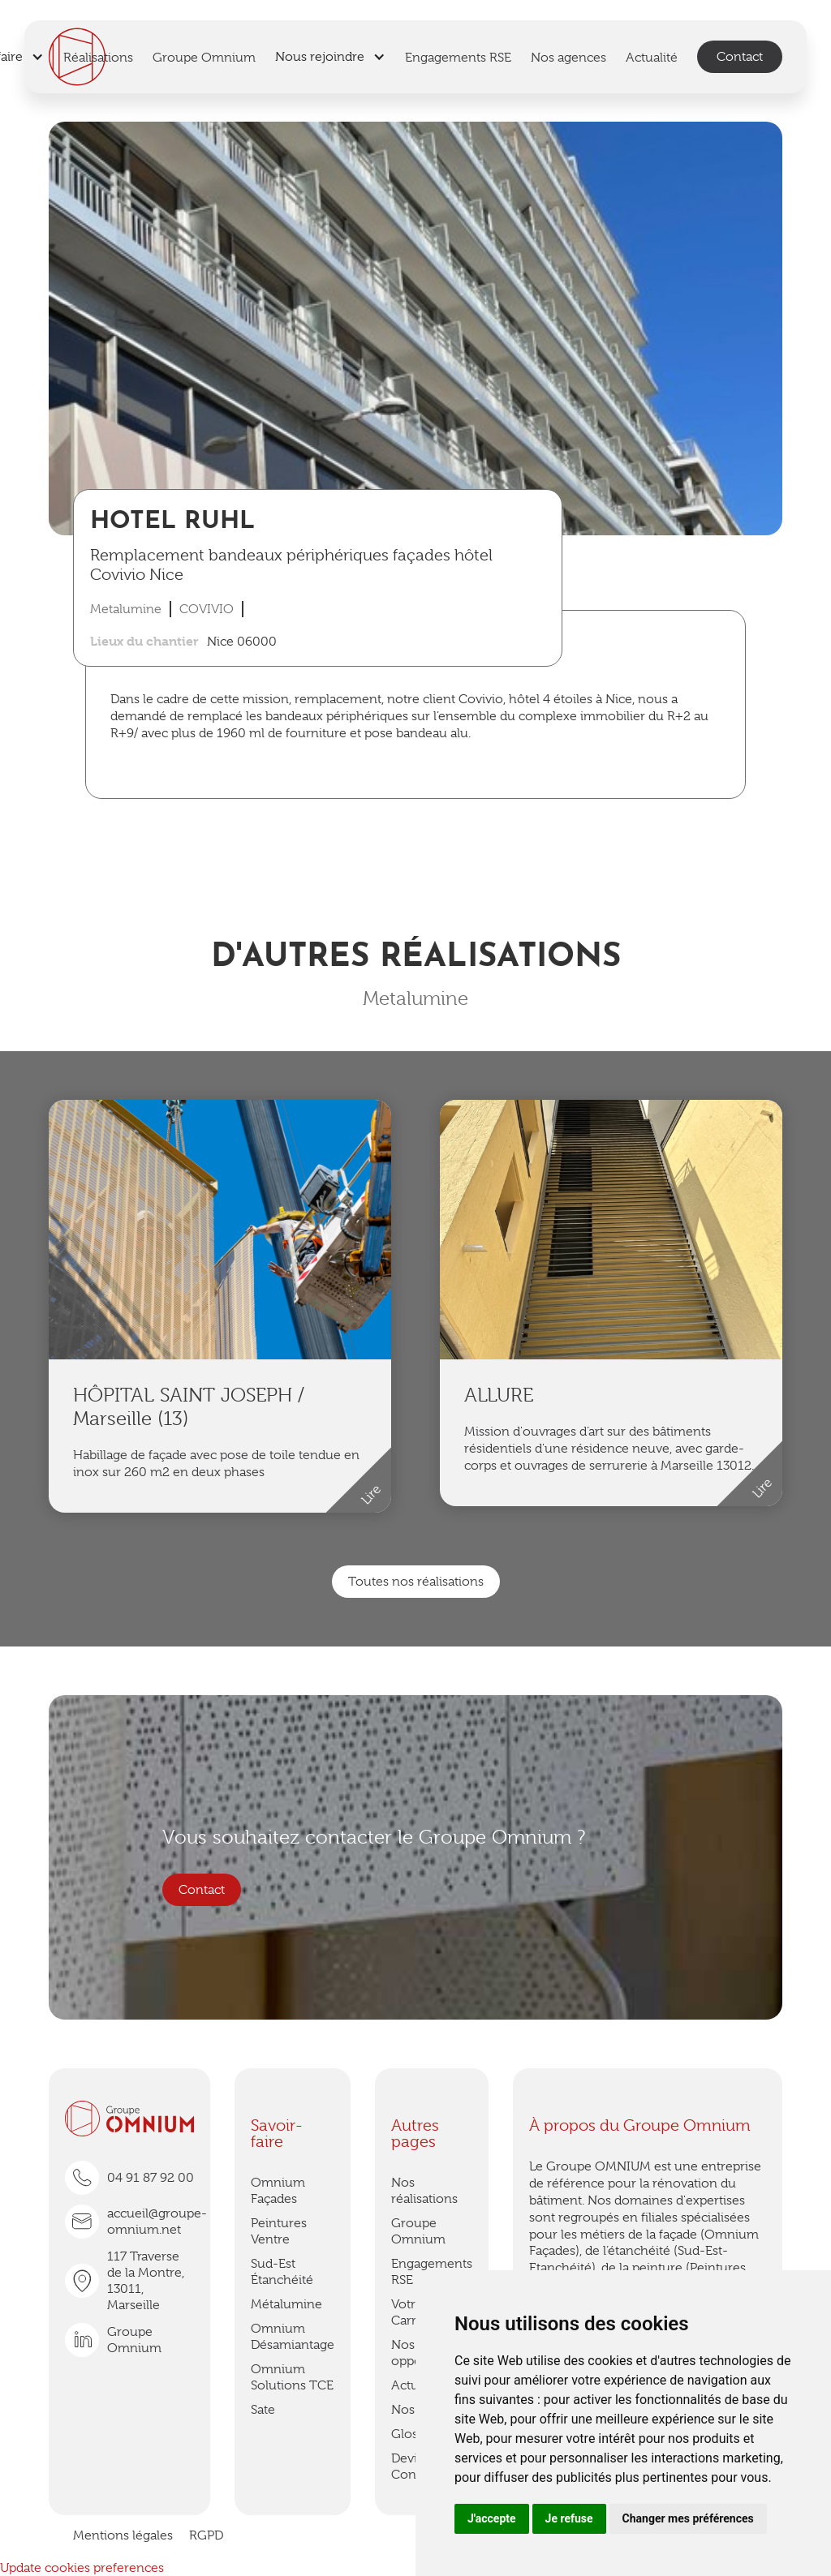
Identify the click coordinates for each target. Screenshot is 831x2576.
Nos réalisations (424, 2190)
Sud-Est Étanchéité (282, 2271)
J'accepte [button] (491, 2518)
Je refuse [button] (569, 2518)
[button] (330, 56)
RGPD (206, 2535)
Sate (263, 2409)
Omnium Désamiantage (292, 2336)
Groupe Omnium (418, 2231)
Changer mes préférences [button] (688, 2518)
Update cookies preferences (82, 2568)
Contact (740, 56)
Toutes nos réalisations (416, 1581)
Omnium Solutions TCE (292, 2377)
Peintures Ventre (279, 2231)
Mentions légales (123, 2535)
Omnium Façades (278, 2190)
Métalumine (286, 2304)
